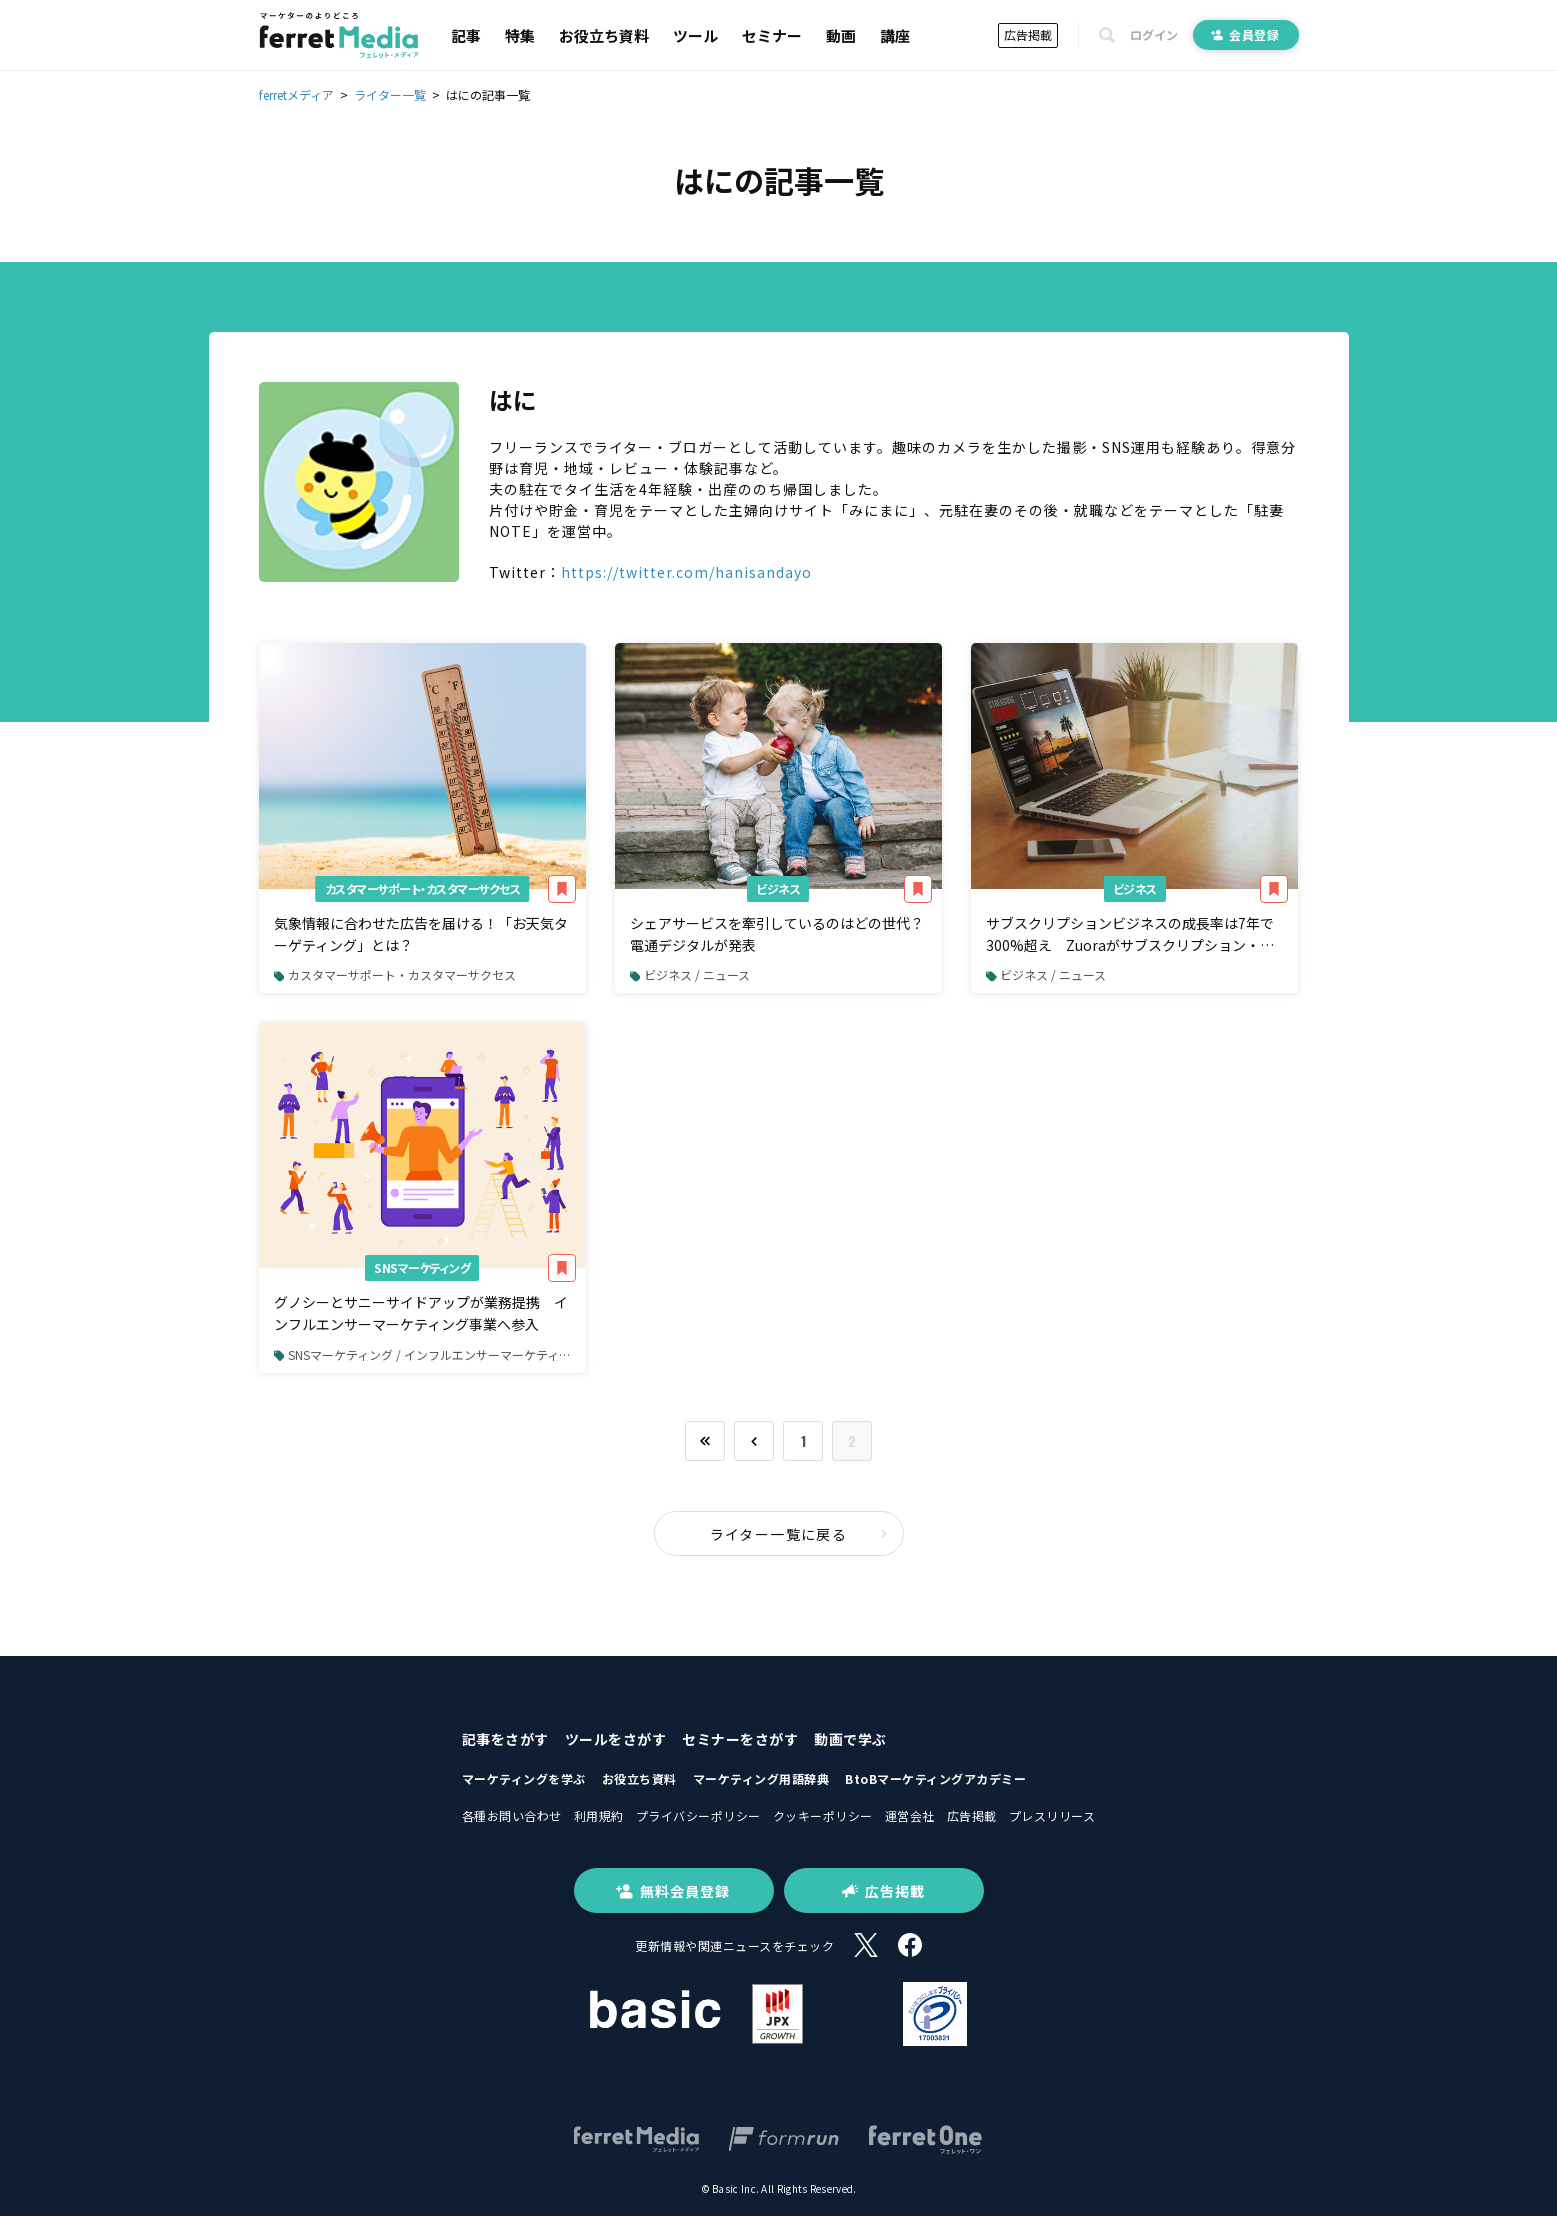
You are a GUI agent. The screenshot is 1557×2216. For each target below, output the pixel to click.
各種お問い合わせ (512, 1815)
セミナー (772, 35)
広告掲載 (1028, 34)
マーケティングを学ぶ (524, 1778)
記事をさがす (505, 1739)
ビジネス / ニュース (690, 974)
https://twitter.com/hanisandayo (686, 572)
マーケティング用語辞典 (761, 1778)
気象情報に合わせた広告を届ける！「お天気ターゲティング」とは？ (421, 934)
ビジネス (778, 888)
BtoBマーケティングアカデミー (935, 1778)
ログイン (1154, 35)
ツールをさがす (616, 1739)
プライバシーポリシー (698, 1815)
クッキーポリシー (823, 1815)
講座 (895, 35)
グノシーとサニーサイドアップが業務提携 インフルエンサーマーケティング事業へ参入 (421, 1313)
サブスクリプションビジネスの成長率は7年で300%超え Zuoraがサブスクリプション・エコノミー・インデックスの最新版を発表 (1130, 935)
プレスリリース (1052, 1815)
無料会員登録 (673, 1891)
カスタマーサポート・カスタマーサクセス (423, 888)
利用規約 (599, 1815)
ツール (695, 35)
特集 (520, 35)
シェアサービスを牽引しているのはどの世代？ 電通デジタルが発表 (777, 934)
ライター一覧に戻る (799, 1534)
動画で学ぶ (850, 1739)
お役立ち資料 (604, 35)
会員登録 (1246, 34)
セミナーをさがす (740, 1739)
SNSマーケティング (422, 1267)
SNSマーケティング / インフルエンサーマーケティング (428, 1354)
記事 (466, 35)
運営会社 (910, 1815)
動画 (841, 35)
